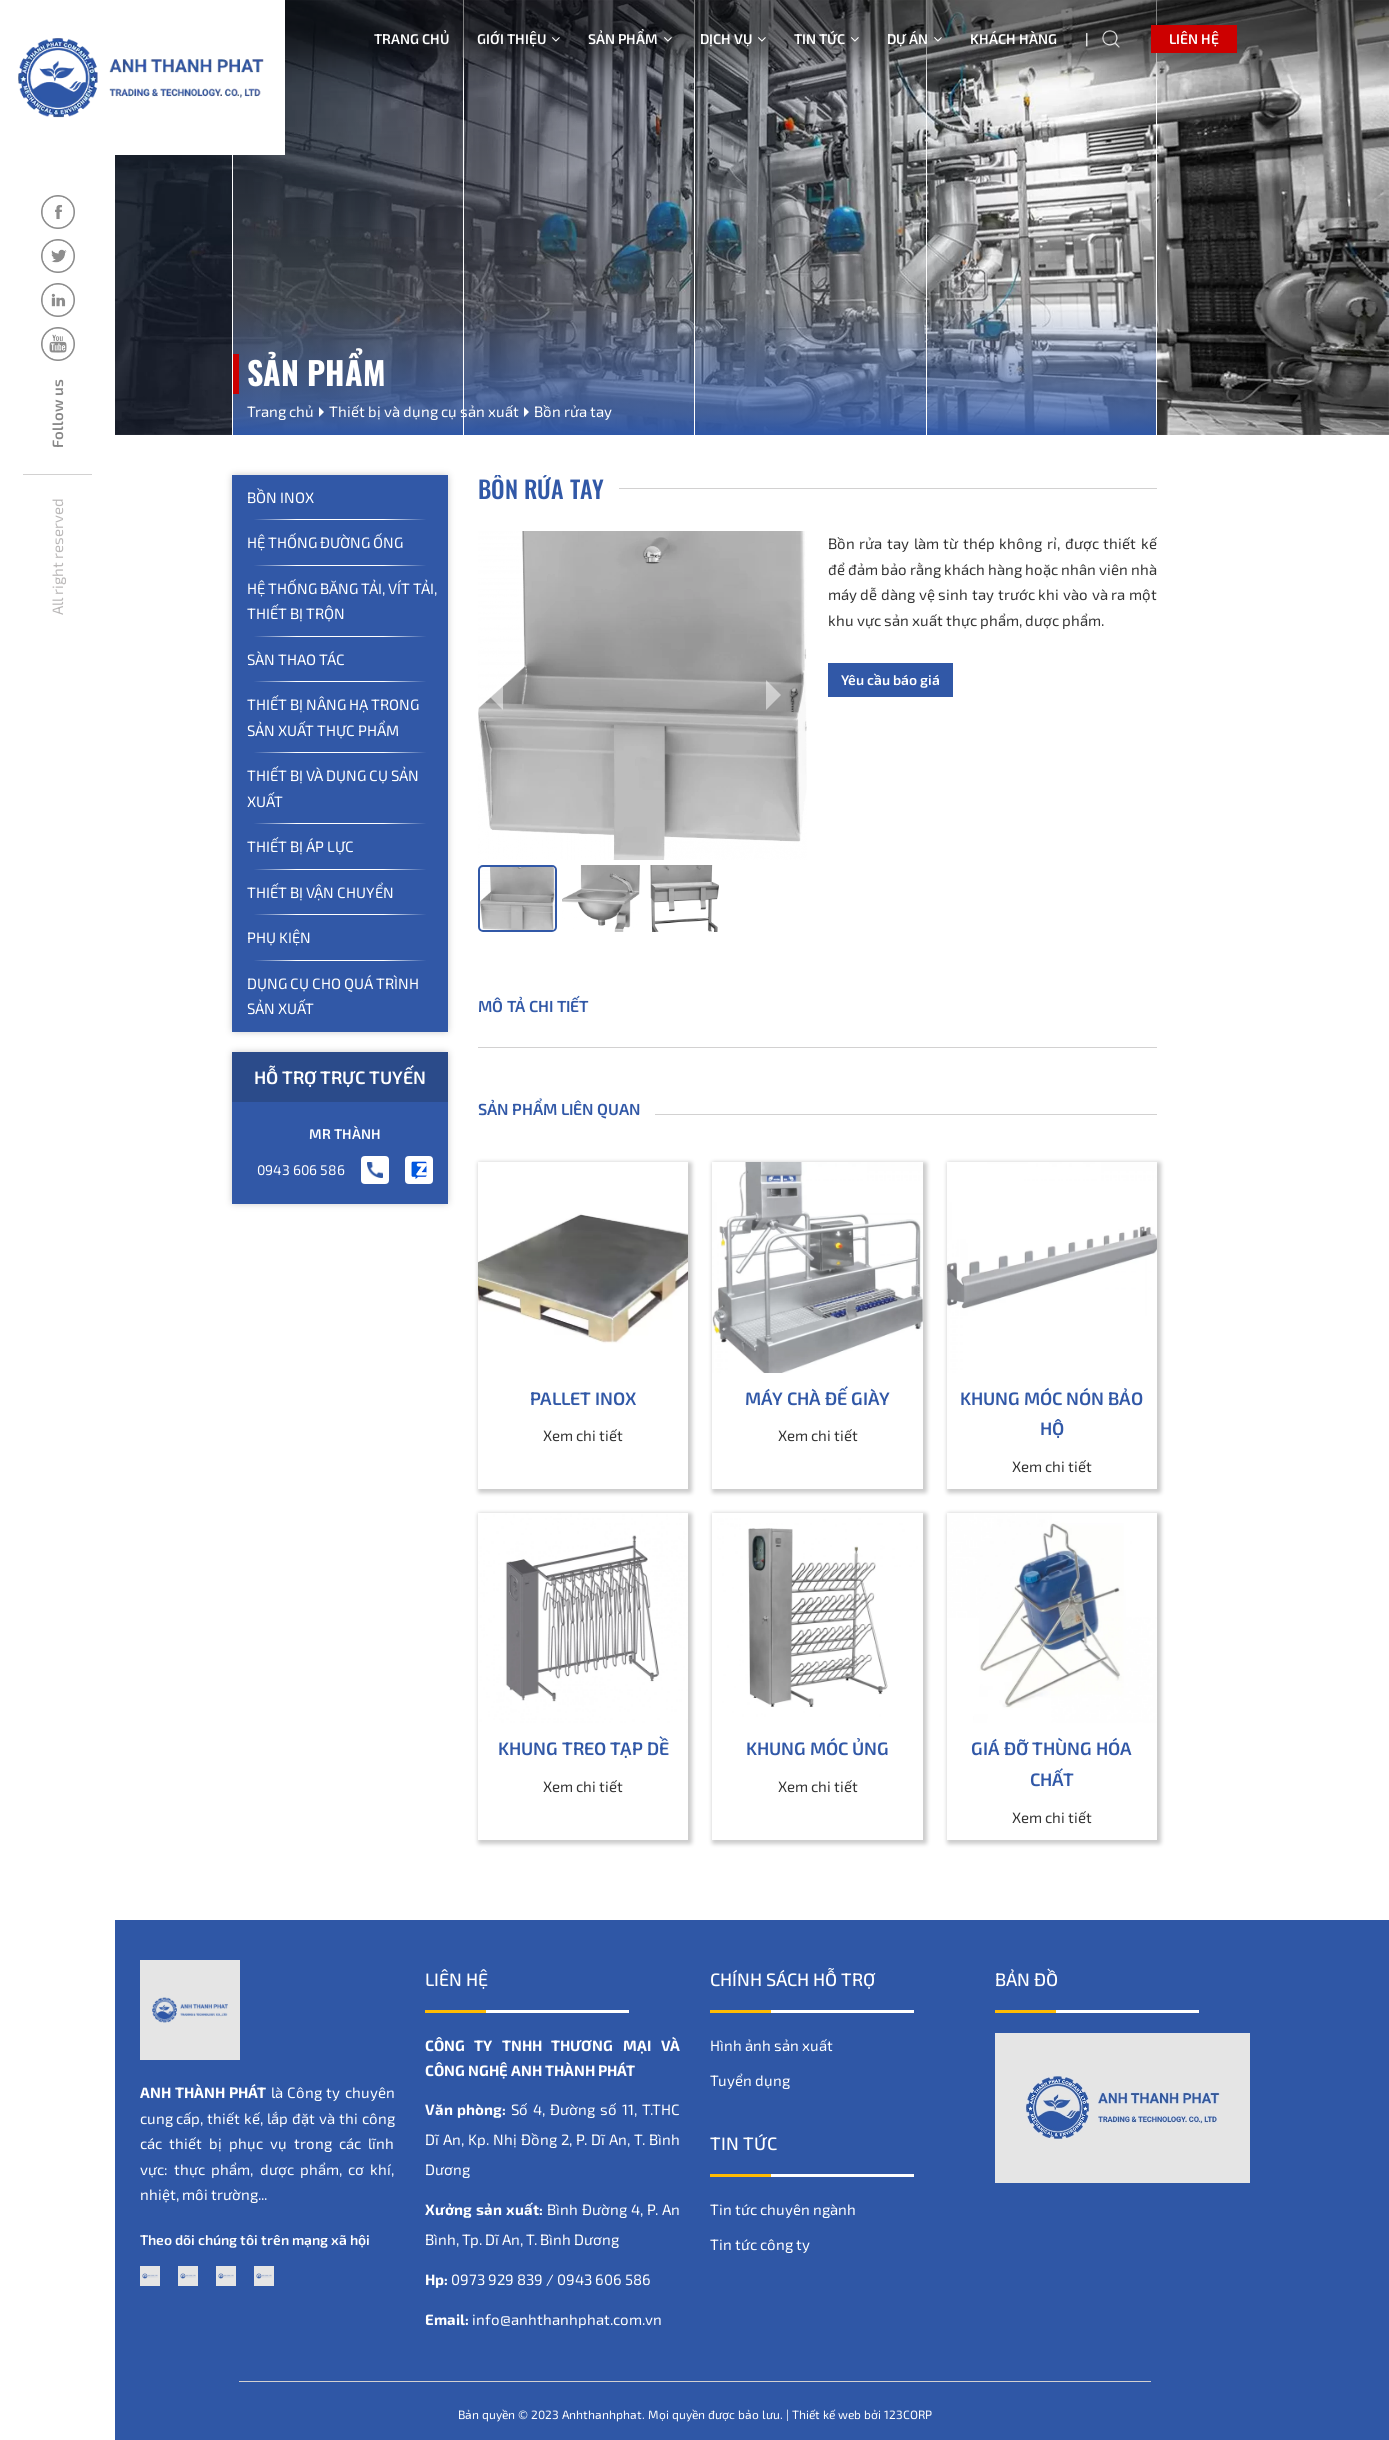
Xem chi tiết (583, 1435)
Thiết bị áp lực (300, 846)
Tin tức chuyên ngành (783, 2209)
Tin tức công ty (760, 2244)
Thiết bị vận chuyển (320, 892)
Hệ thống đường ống (325, 542)
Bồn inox (280, 497)
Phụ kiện (279, 937)
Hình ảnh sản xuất (771, 2045)
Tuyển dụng (750, 2080)
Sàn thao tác (296, 659)
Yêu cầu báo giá (890, 679)
